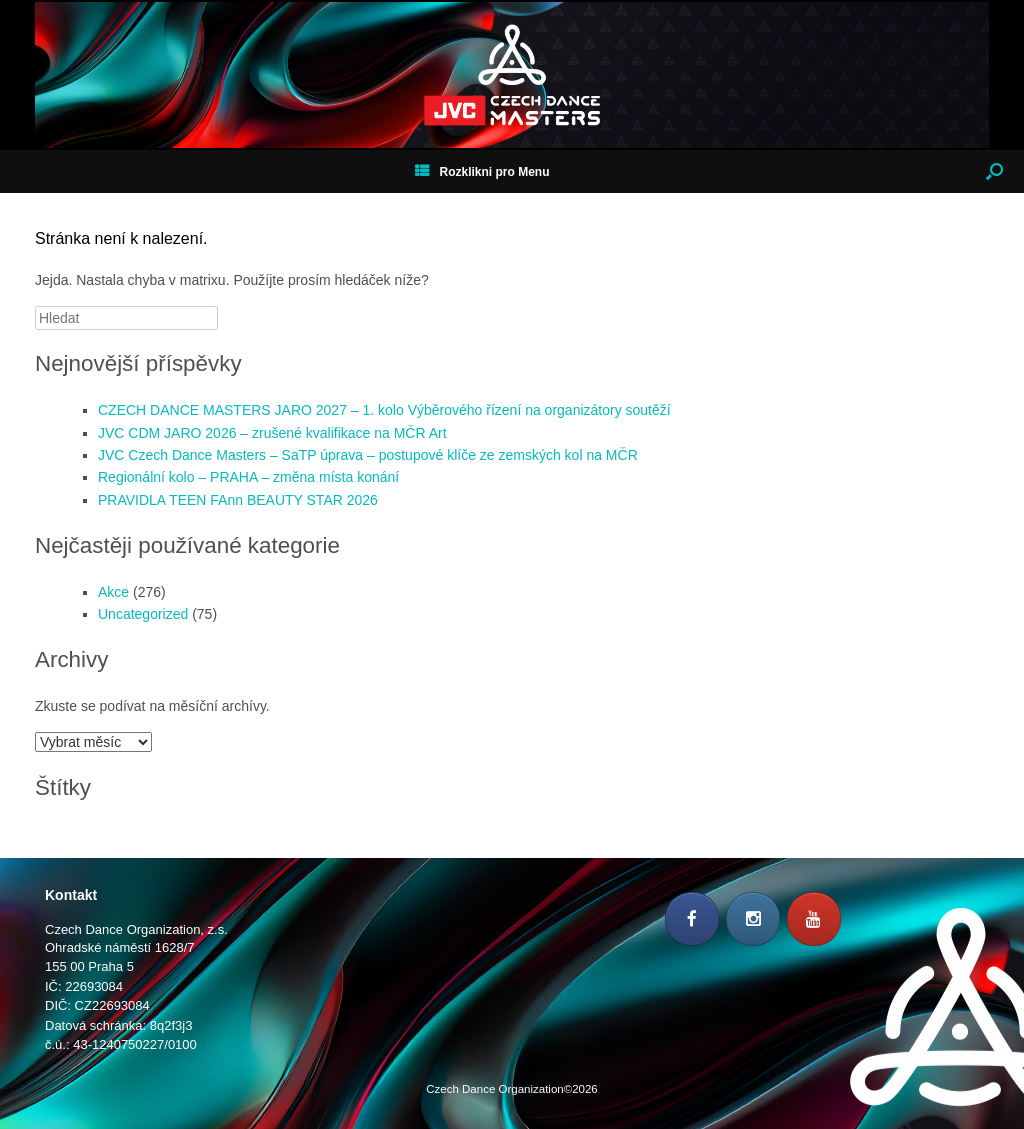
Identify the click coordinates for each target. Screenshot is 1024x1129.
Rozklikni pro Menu (482, 172)
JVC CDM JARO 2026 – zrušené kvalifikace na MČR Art (272, 433)
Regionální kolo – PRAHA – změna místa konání (248, 477)
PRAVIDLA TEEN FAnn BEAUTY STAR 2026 (238, 500)
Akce (113, 592)
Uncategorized (143, 614)
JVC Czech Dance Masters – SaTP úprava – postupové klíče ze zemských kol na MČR (368, 455)
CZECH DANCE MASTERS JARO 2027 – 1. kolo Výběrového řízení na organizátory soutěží (384, 410)
